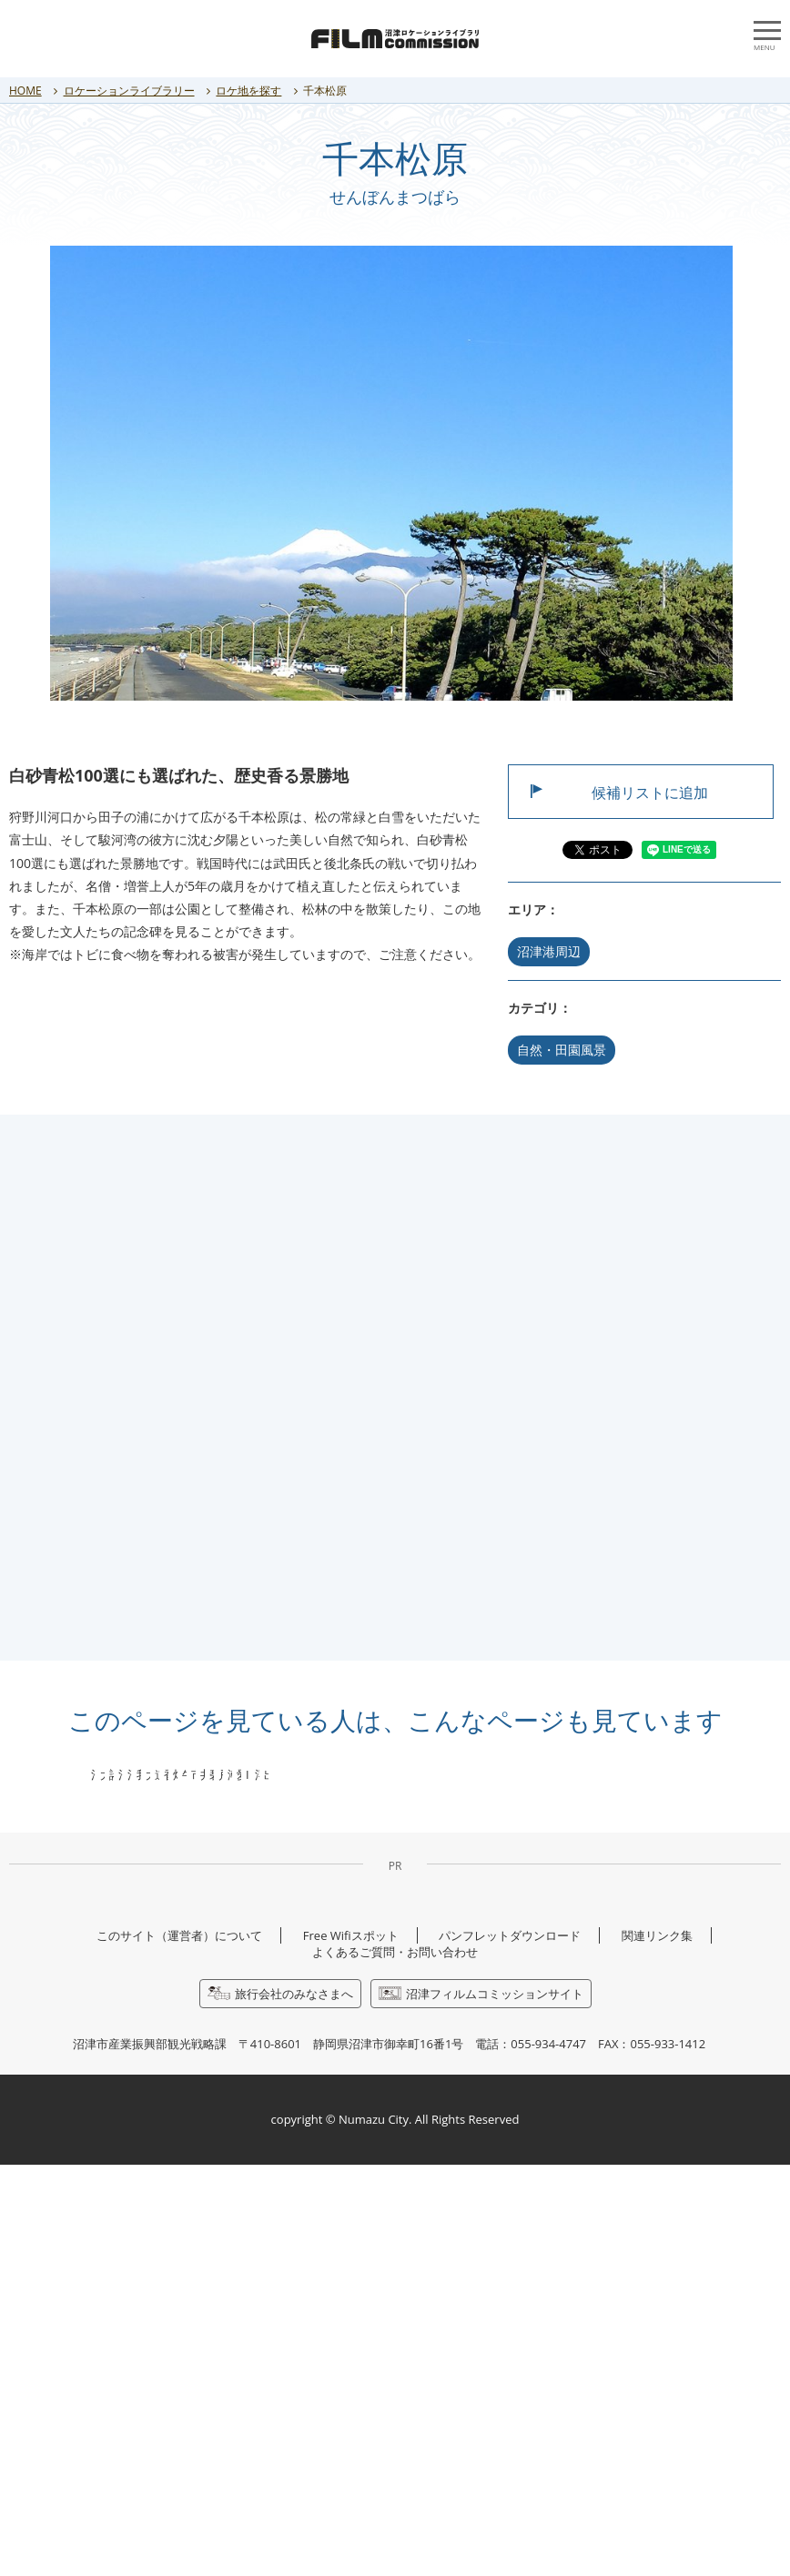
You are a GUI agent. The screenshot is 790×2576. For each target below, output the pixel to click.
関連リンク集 (657, 2347)
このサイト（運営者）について (179, 2347)
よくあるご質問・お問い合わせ (395, 2363)
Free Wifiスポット (351, 2347)
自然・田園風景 (561, 1049)
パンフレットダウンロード (510, 2347)
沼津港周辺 (549, 951)
